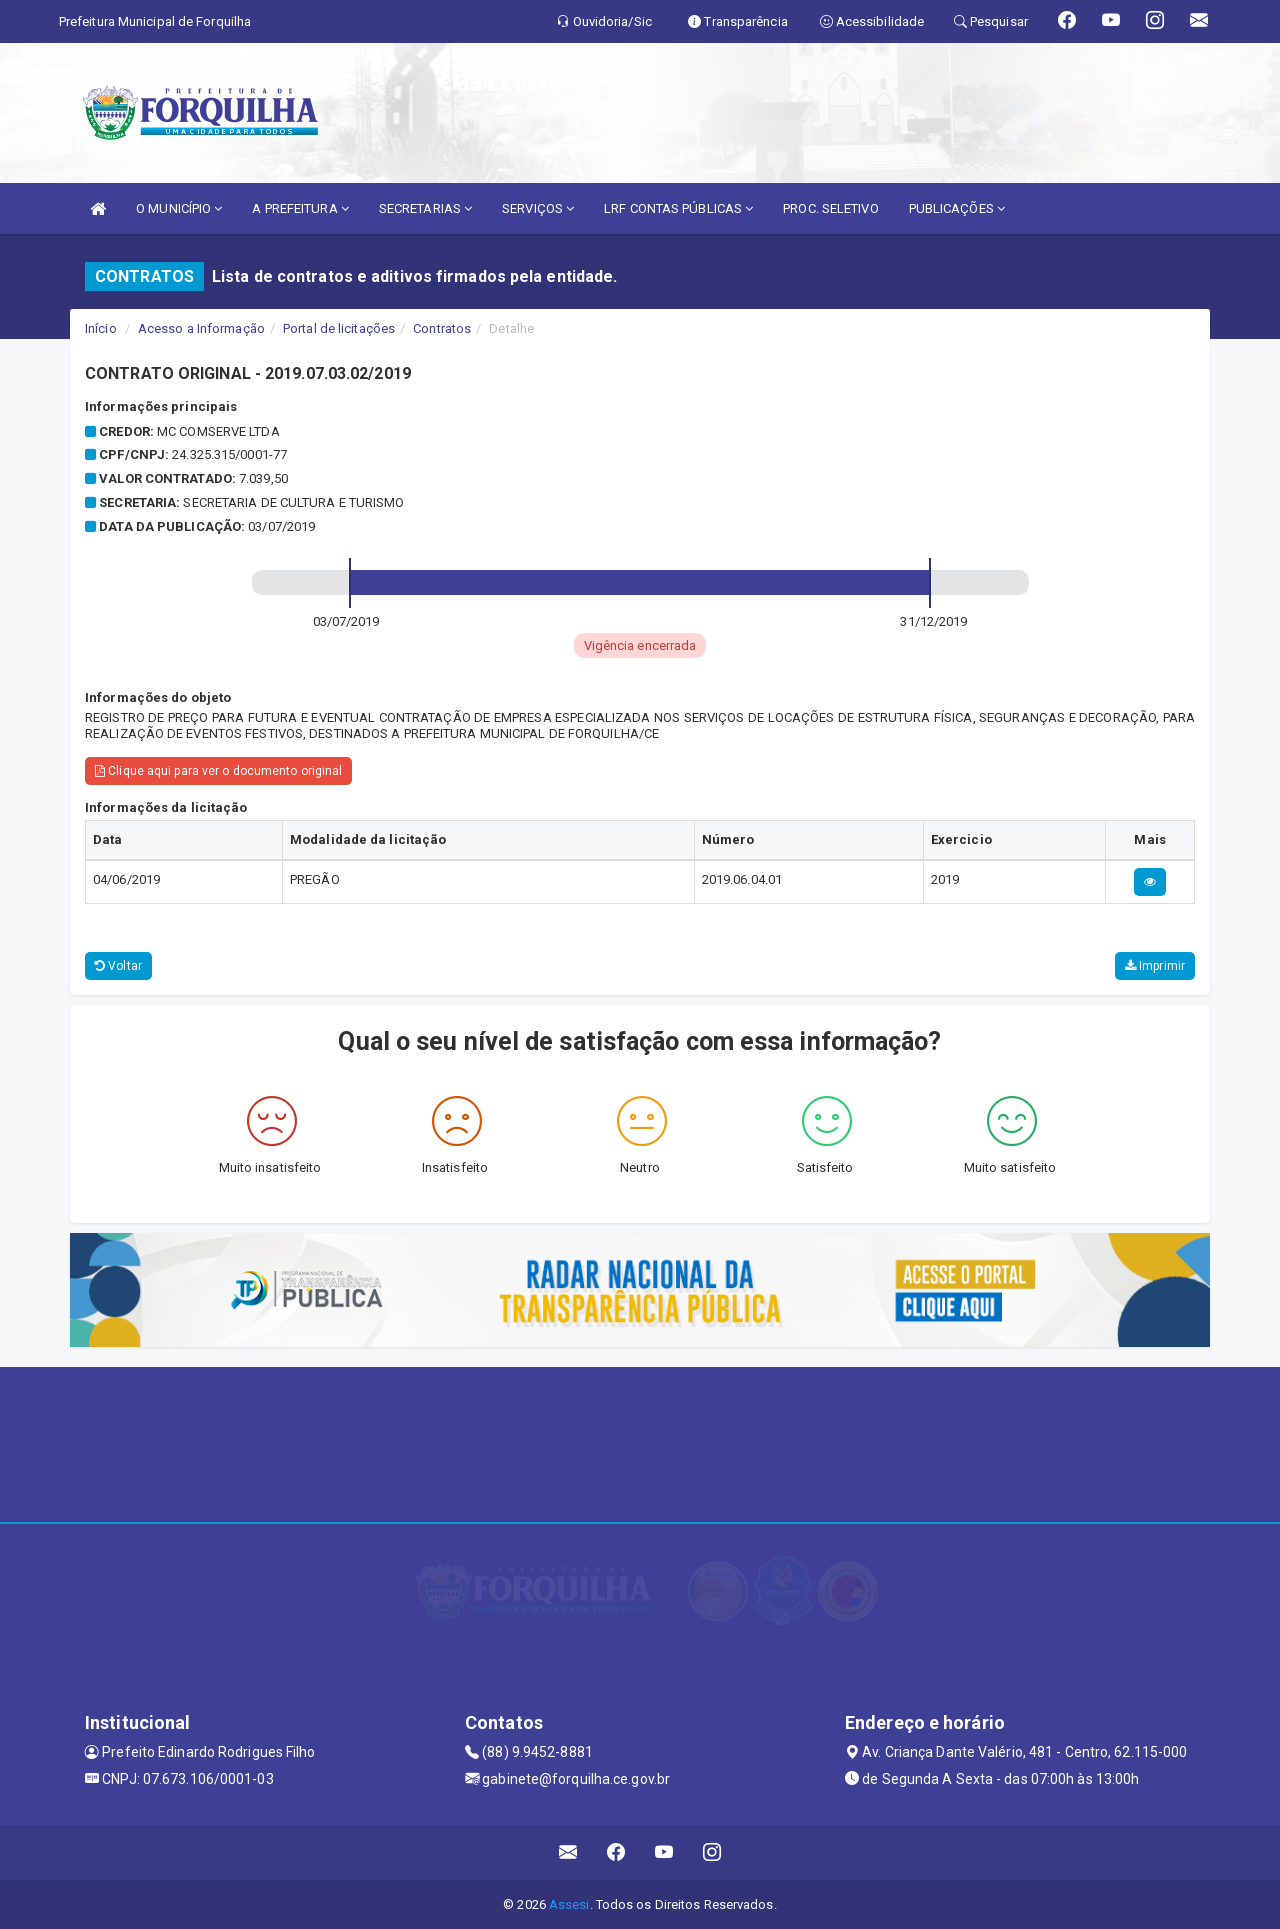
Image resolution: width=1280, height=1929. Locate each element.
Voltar (118, 966)
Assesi (569, 1904)
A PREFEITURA (300, 208)
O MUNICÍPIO (179, 208)
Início (101, 328)
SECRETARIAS (425, 208)
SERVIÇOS (538, 208)
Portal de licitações (339, 328)
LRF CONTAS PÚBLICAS (678, 208)
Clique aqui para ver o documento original (218, 771)
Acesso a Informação (201, 328)
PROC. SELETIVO (830, 208)
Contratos (442, 328)
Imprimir (1155, 966)
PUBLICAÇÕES (957, 208)
